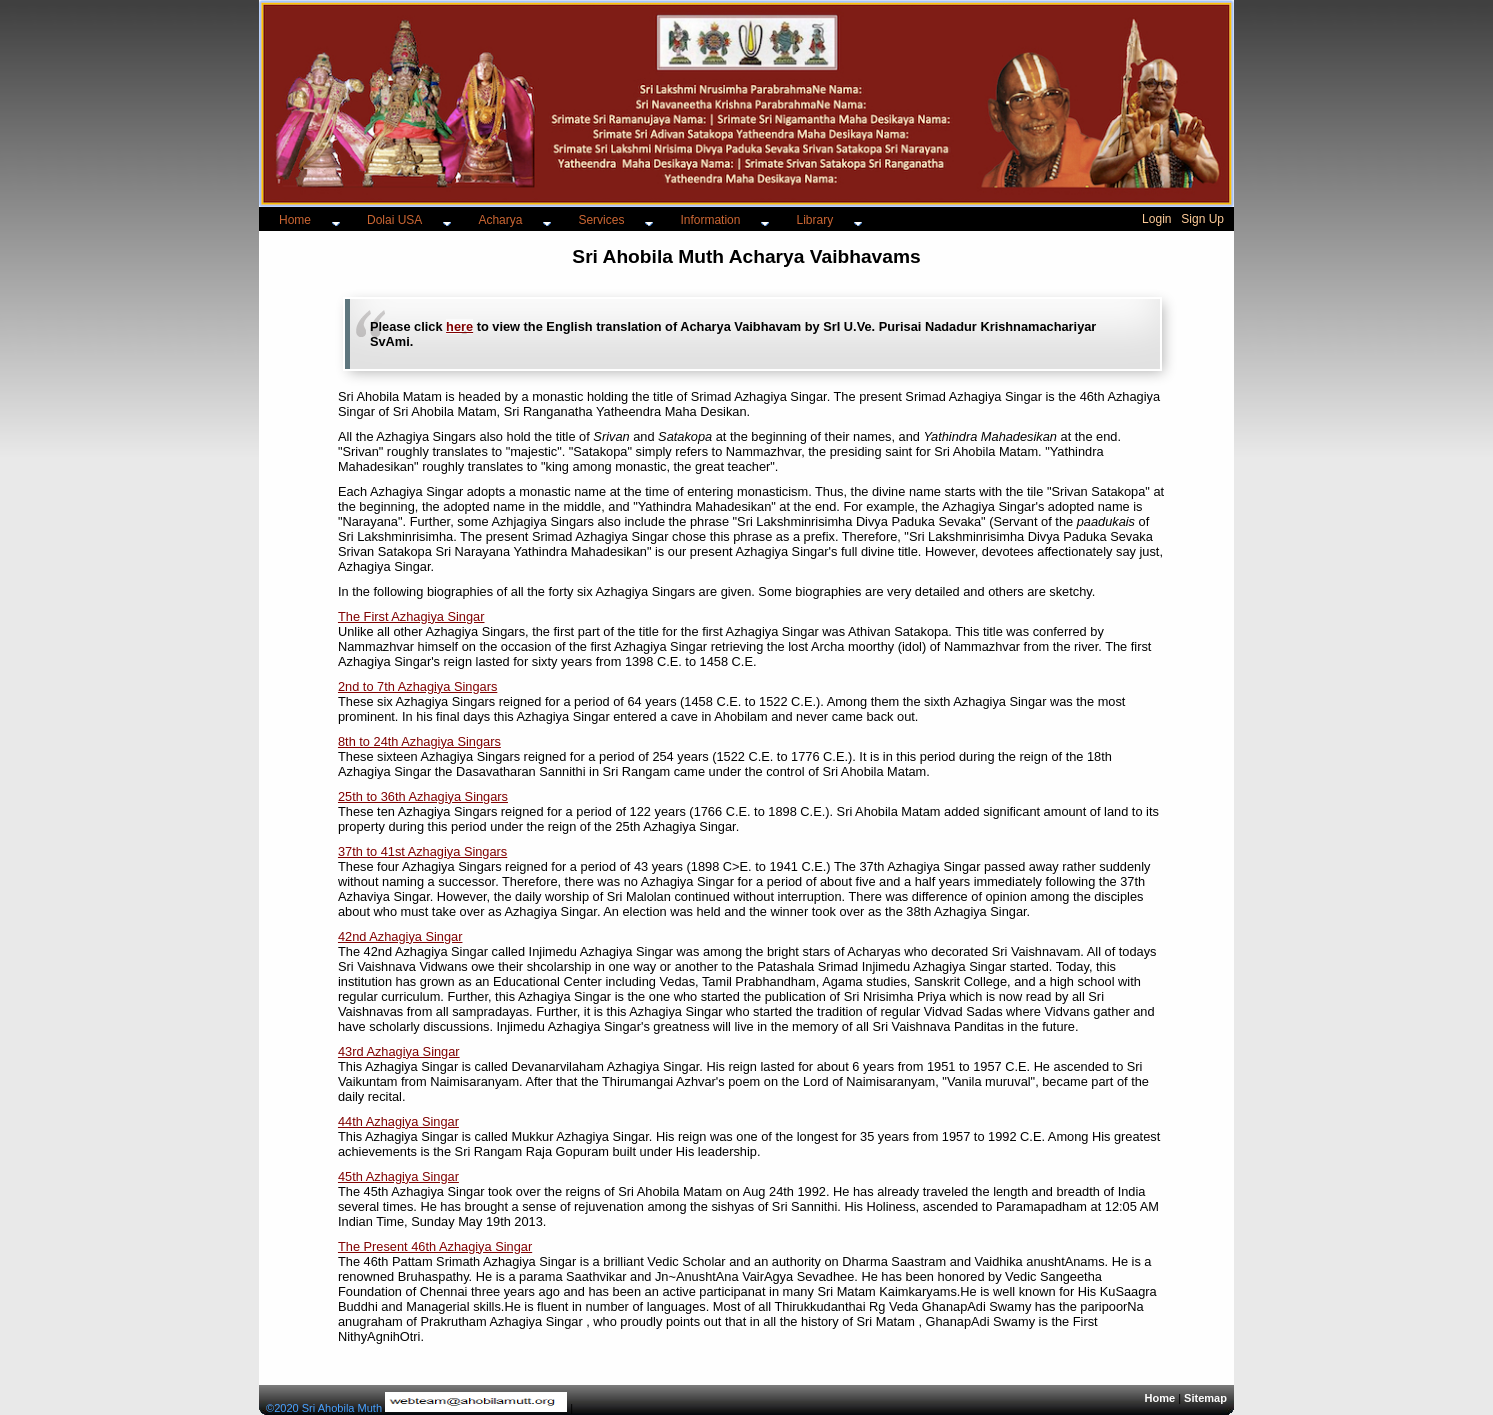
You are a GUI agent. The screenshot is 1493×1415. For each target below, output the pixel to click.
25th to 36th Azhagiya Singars (423, 796)
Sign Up (1202, 219)
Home (295, 220)
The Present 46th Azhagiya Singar (435, 1246)
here (459, 326)
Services (601, 220)
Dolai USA (394, 220)
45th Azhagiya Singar (398, 1176)
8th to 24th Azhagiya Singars (419, 741)
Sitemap (1205, 1398)
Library (814, 220)
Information (710, 220)
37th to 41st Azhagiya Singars (422, 851)
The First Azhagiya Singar (411, 616)
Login (1156, 219)
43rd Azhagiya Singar (399, 1051)
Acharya (500, 220)
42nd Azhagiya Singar (400, 936)
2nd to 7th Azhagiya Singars (417, 686)
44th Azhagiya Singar (398, 1121)
